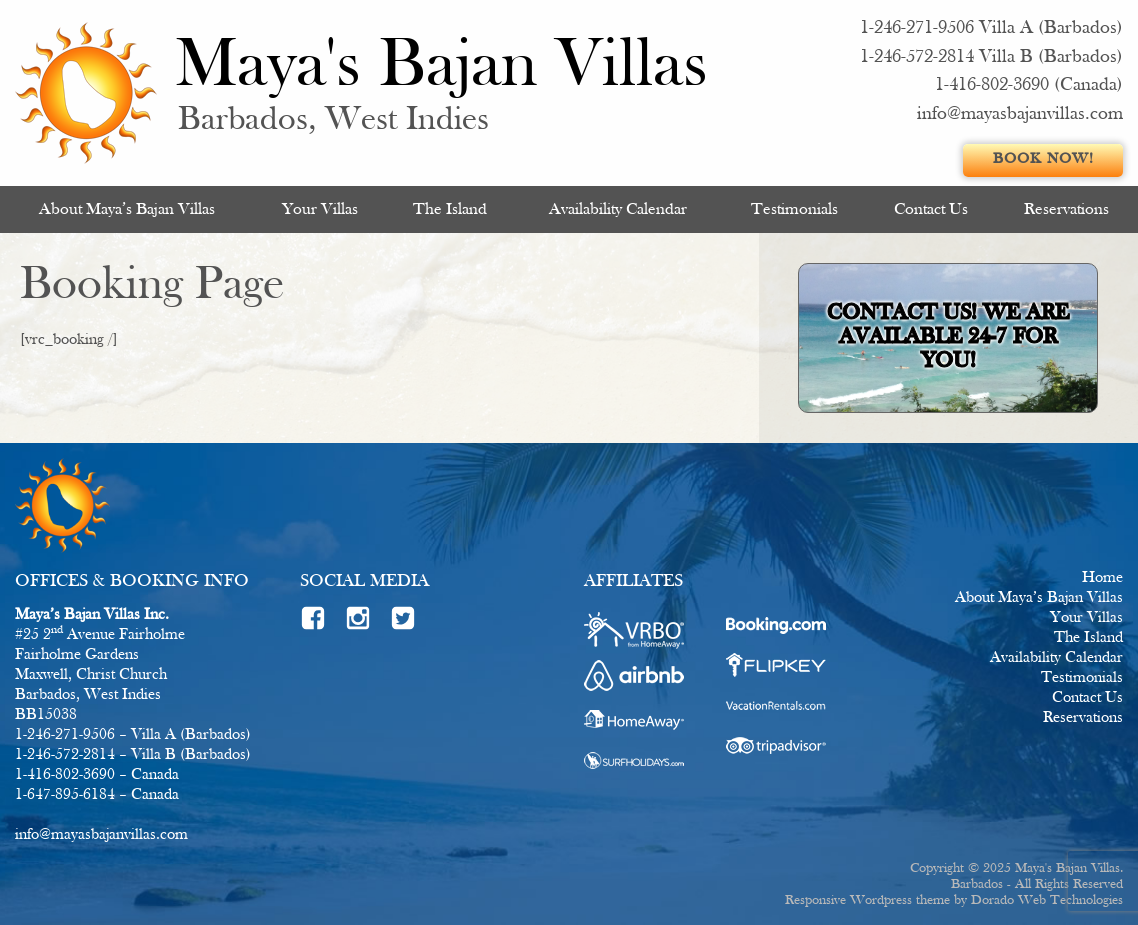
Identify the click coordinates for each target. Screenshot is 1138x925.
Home (1102, 578)
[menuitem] (127, 209)
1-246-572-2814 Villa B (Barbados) (991, 57)
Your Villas (320, 209)
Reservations (1066, 209)
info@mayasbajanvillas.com (1020, 114)
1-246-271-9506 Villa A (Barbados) (991, 28)
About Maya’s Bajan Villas (127, 209)
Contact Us (931, 209)
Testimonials (794, 209)
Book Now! (1043, 159)
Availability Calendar (618, 209)
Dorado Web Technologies (1047, 900)
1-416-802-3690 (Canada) (1029, 85)
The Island (450, 209)
